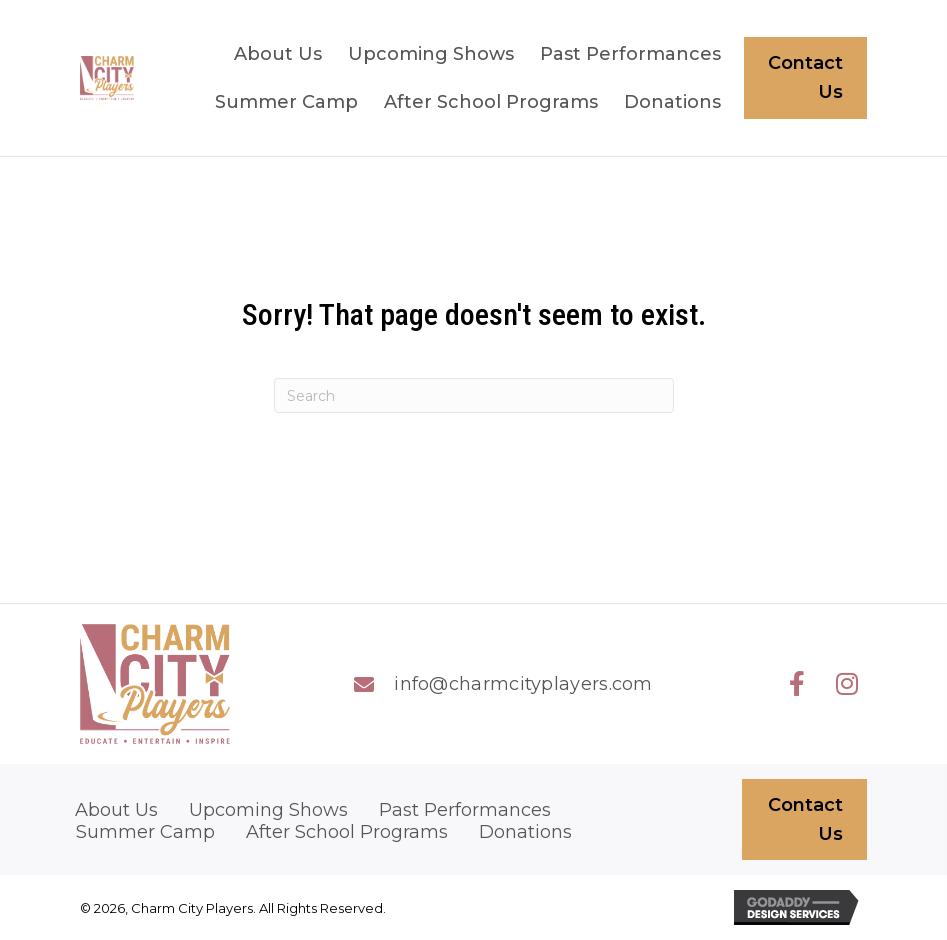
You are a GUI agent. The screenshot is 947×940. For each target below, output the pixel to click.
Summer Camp (145, 832)
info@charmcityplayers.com (523, 684)
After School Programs (347, 832)
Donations (525, 832)
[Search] (474, 395)
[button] (797, 684)
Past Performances (465, 810)
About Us (116, 810)
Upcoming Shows (268, 810)
